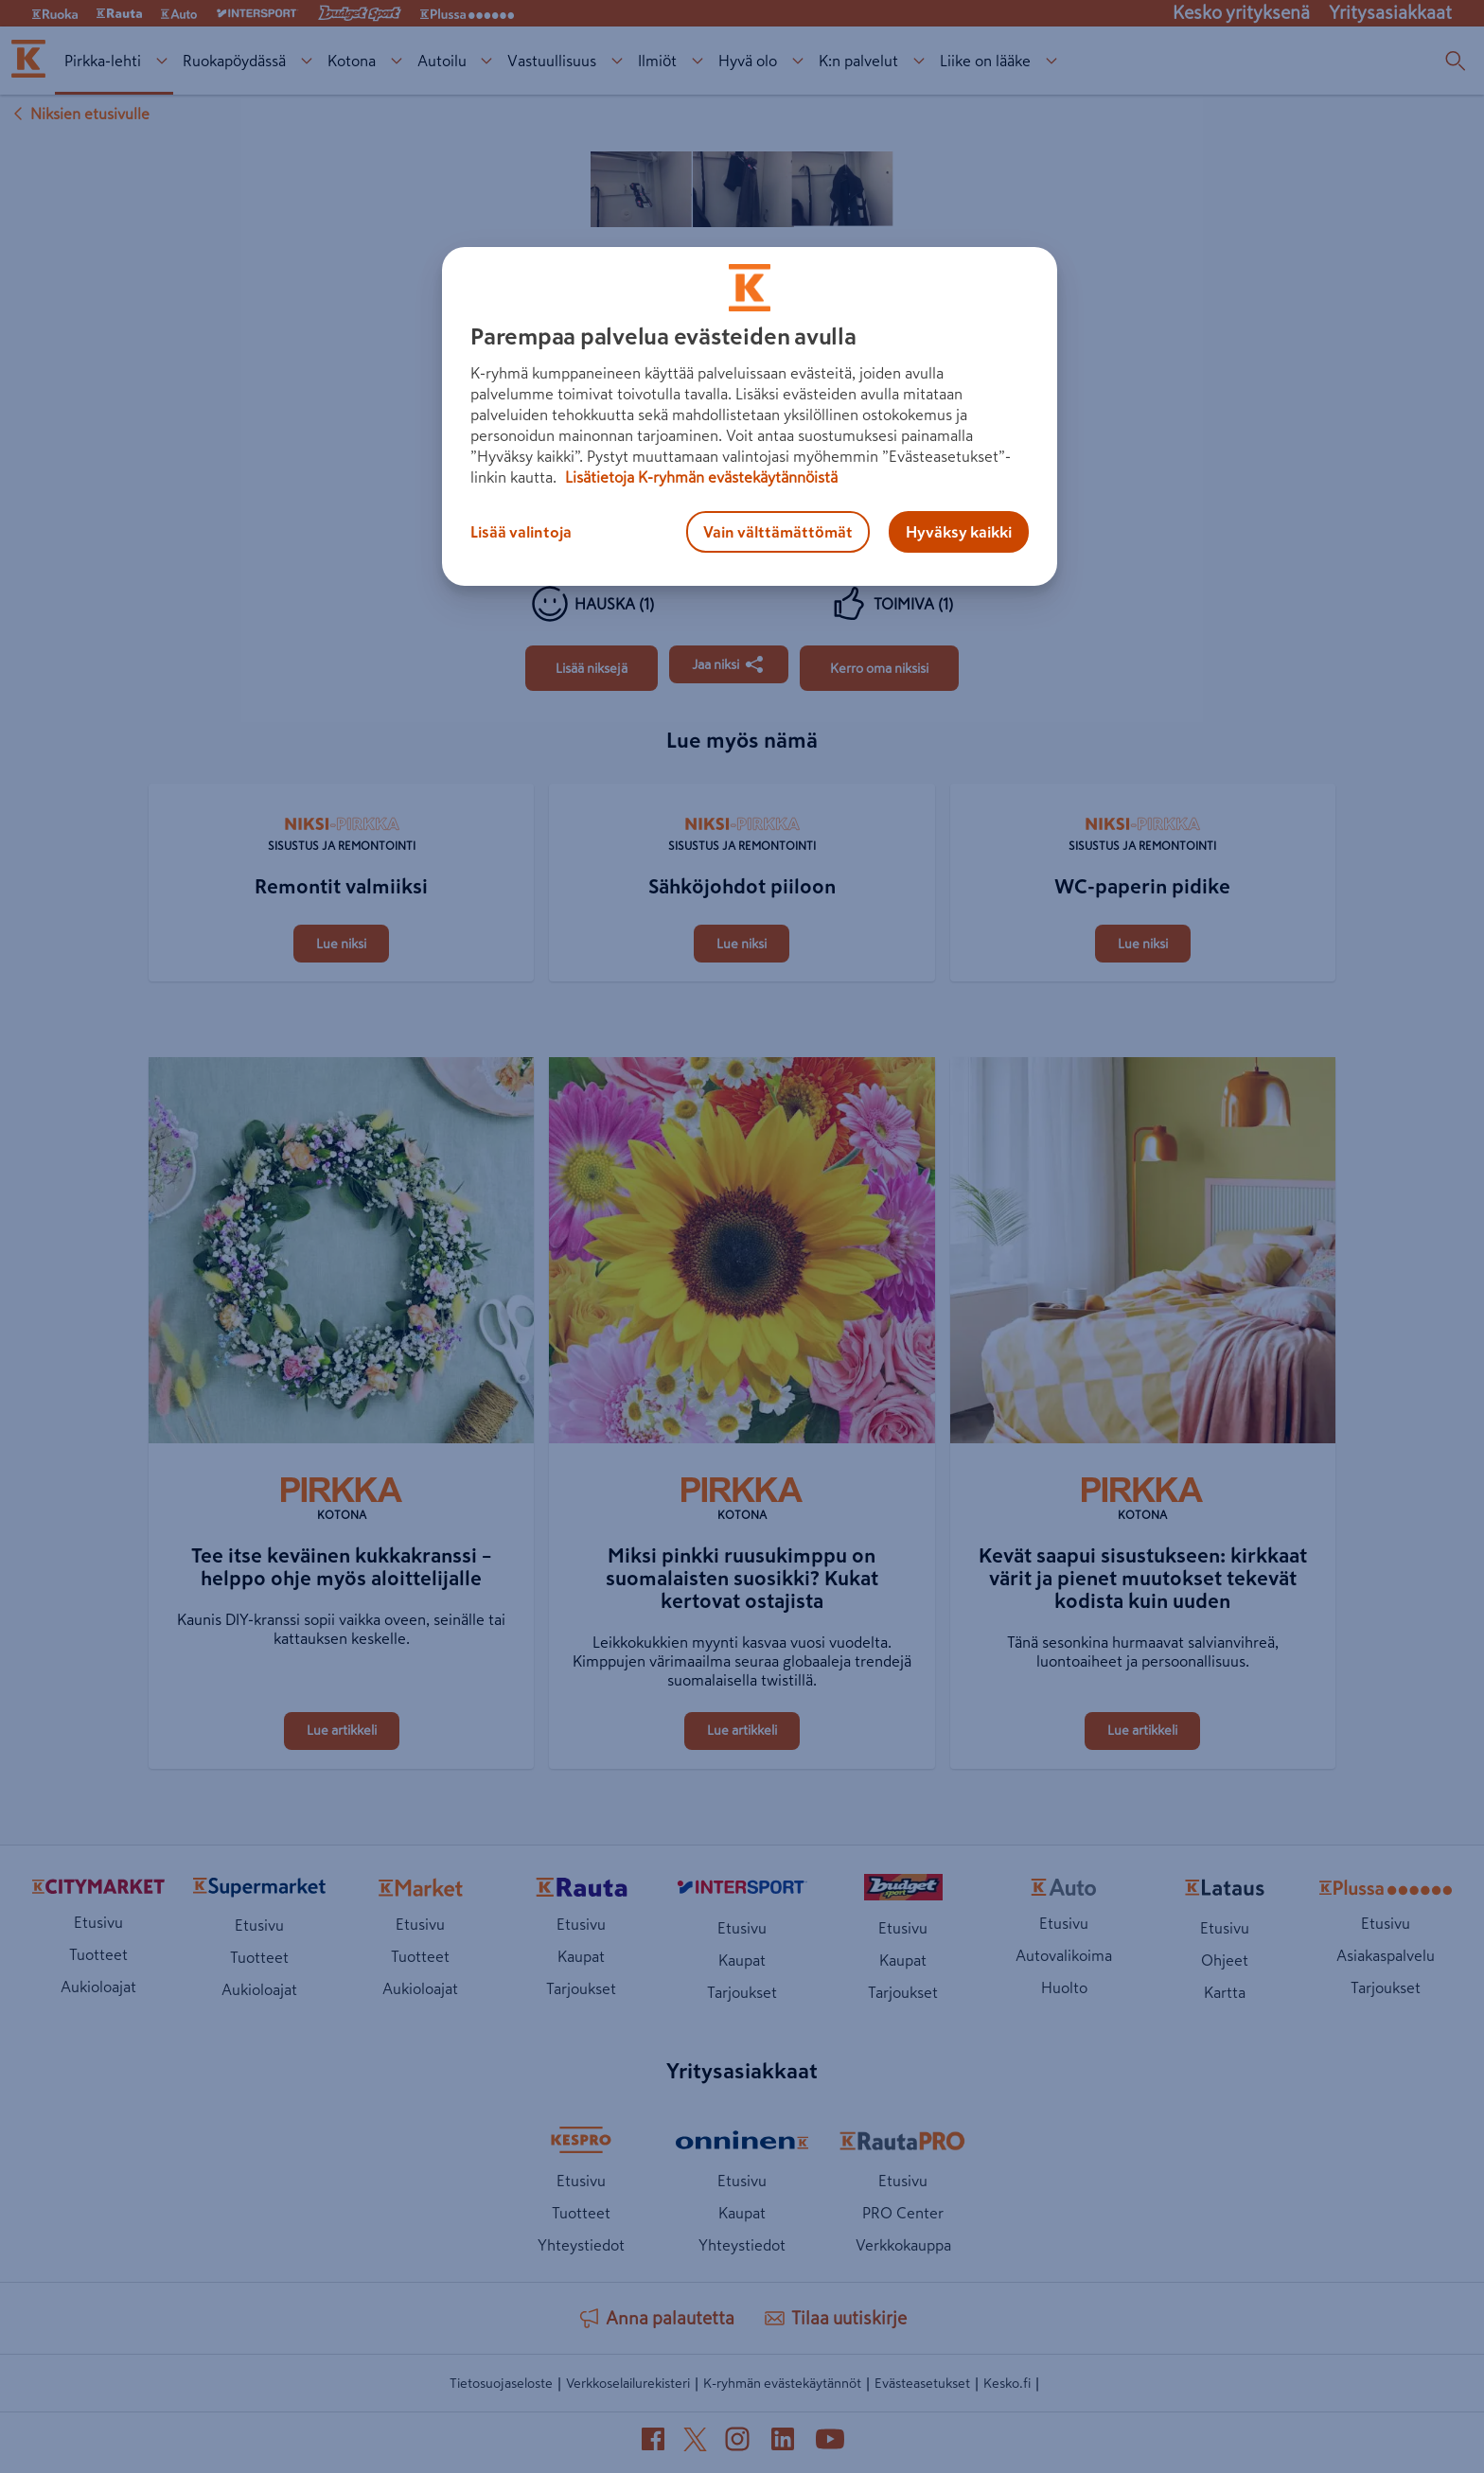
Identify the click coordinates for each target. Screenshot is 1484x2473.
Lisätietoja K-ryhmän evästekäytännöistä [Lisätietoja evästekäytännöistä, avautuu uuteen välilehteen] (699, 477)
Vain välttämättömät (778, 531)
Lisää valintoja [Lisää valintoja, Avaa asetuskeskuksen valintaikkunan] (521, 531)
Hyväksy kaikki (959, 531)
